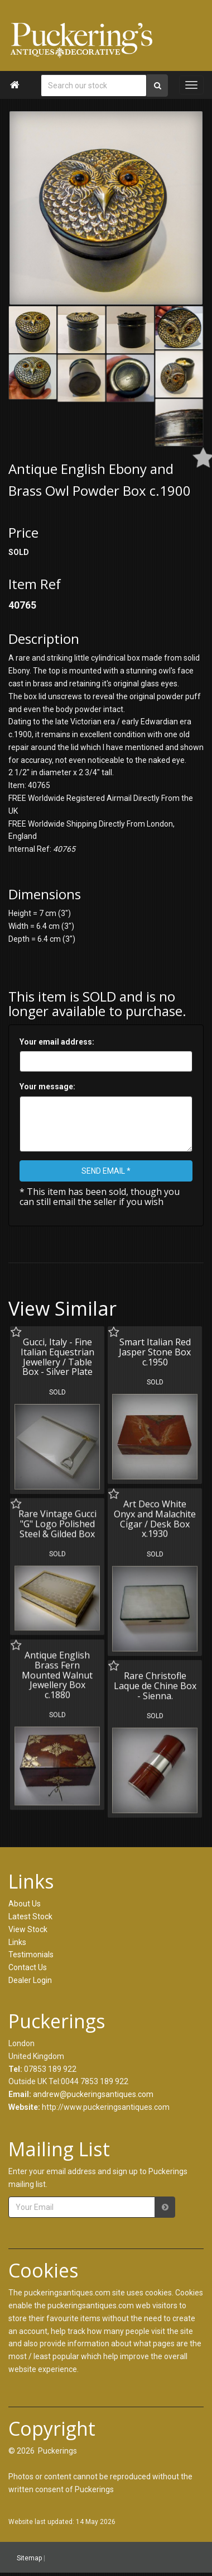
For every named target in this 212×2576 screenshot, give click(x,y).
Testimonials (31, 1954)
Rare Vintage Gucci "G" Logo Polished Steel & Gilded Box (57, 1522)
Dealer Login (30, 1980)
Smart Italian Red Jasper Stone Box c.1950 (153, 1352)
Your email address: (57, 1041)
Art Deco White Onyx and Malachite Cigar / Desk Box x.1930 (153, 1517)
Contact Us (27, 1967)
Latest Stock (30, 1916)
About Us (24, 1903)
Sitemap (29, 2557)
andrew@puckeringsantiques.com (93, 2094)
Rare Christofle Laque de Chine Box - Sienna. (153, 1683)
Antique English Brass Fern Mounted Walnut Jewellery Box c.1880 (57, 1672)
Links (17, 1942)
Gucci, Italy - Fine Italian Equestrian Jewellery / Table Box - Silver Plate (57, 1357)
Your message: (47, 1086)
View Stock (27, 1929)
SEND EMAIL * (106, 1170)
